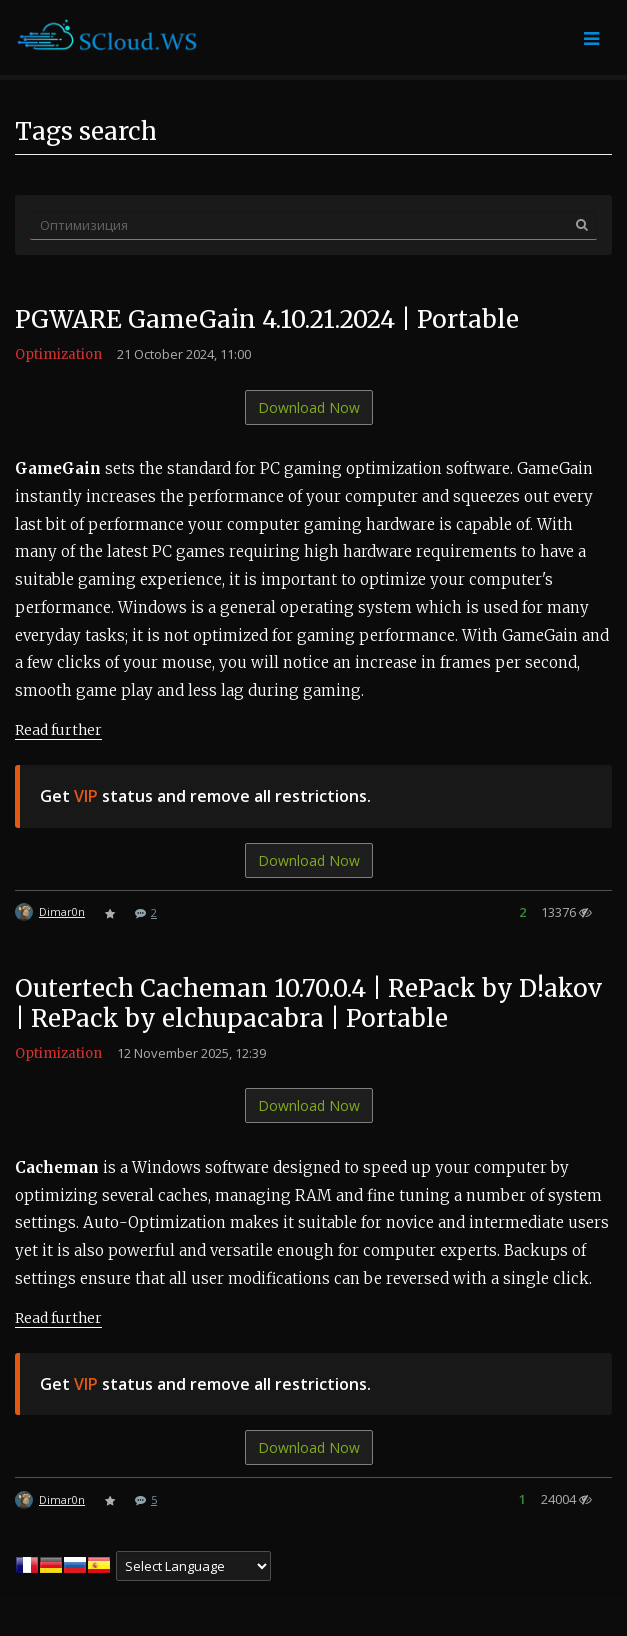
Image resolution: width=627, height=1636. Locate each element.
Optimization (58, 354)
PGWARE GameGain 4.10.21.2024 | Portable (267, 319)
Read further (58, 730)
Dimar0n (62, 911)
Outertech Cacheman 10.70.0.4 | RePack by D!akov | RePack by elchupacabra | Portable (308, 1003)
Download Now (309, 407)
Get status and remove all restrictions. (205, 796)
